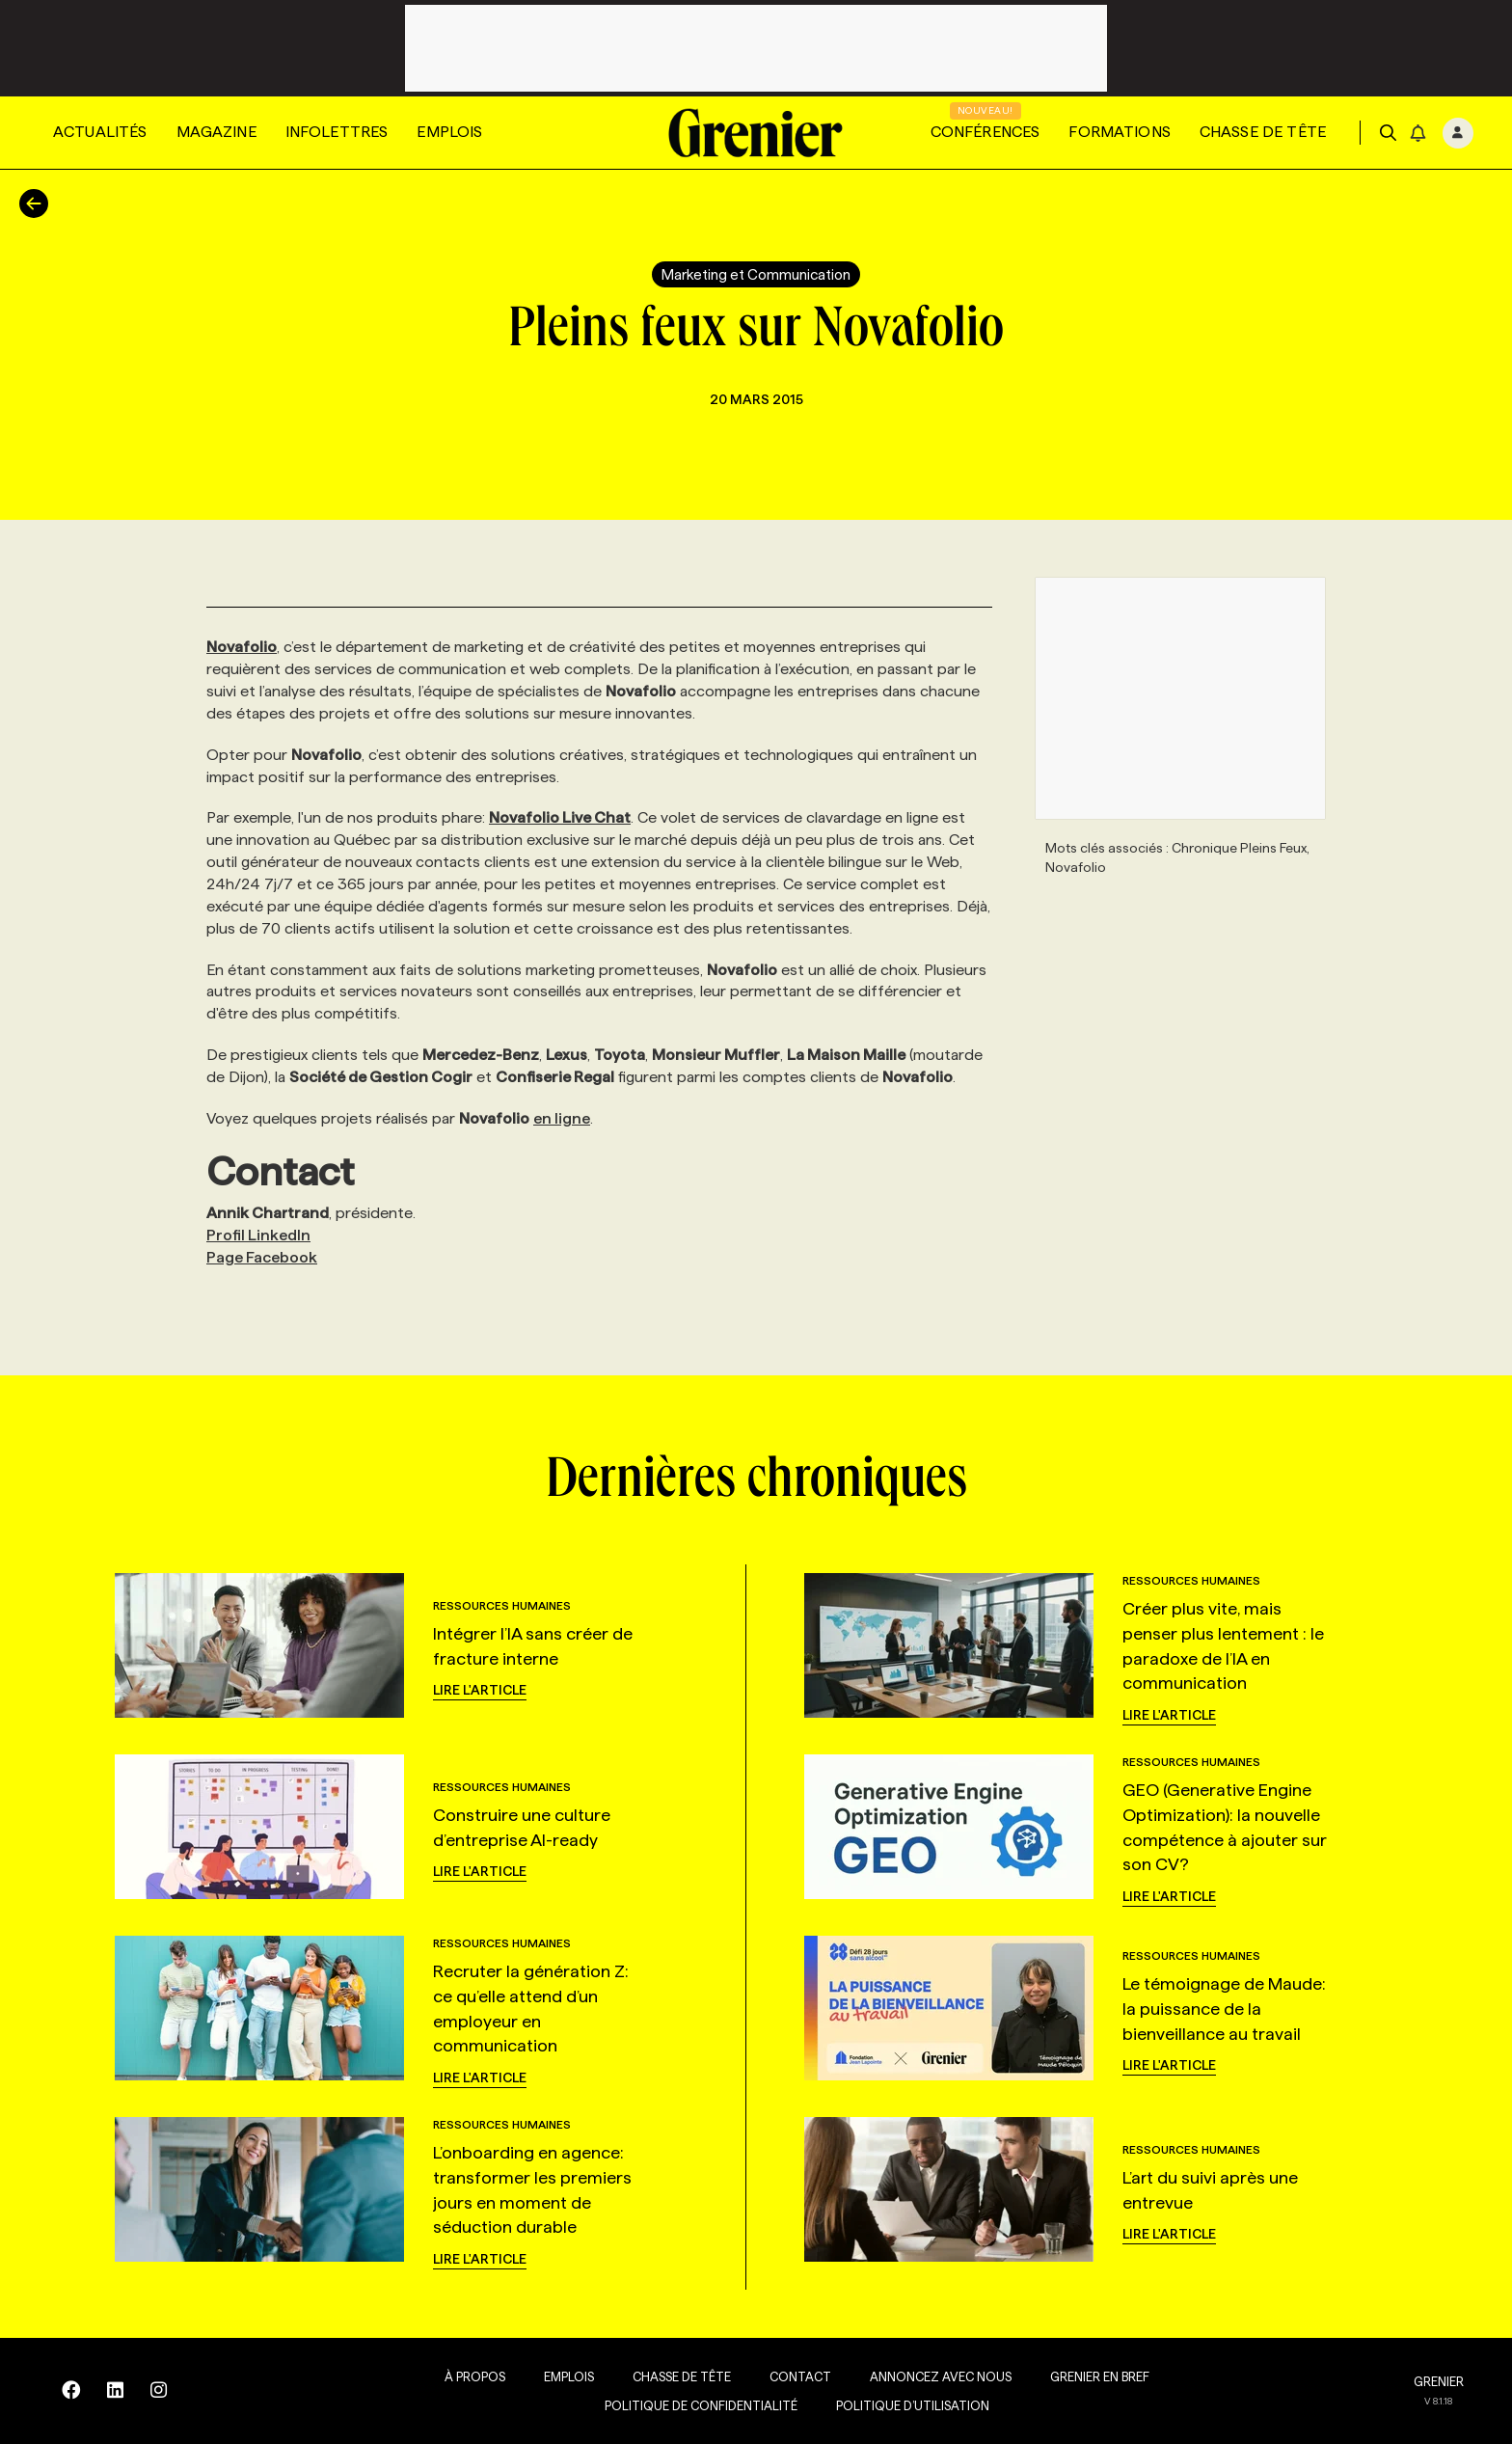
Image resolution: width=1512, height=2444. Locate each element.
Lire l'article (479, 1689)
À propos (450, 2376)
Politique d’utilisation (888, 2405)
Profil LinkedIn (258, 1235)
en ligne (561, 1118)
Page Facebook (261, 1257)
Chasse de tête (1263, 131)
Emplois (449, 131)
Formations (1119, 131)
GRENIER (1439, 2381)
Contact (776, 2376)
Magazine (216, 131)
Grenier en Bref (1075, 2376)
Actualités (100, 131)
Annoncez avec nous (916, 2376)
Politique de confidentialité (676, 2405)
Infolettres (337, 131)
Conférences (985, 131)
